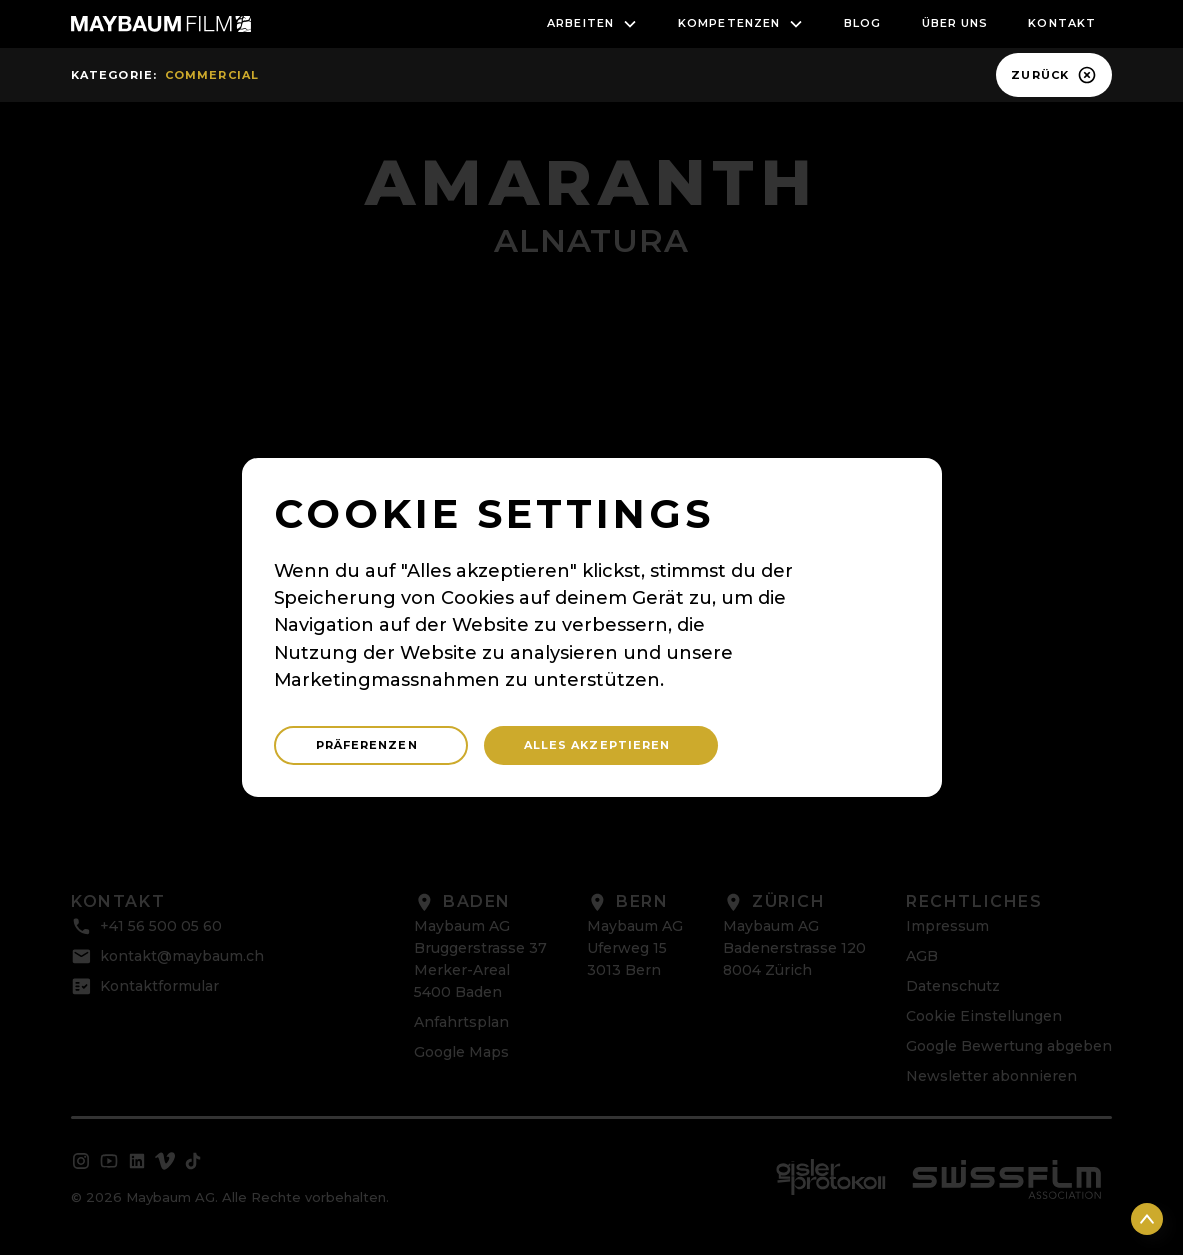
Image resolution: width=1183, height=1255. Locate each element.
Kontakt (1062, 23)
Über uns (955, 23)
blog (862, 23)
